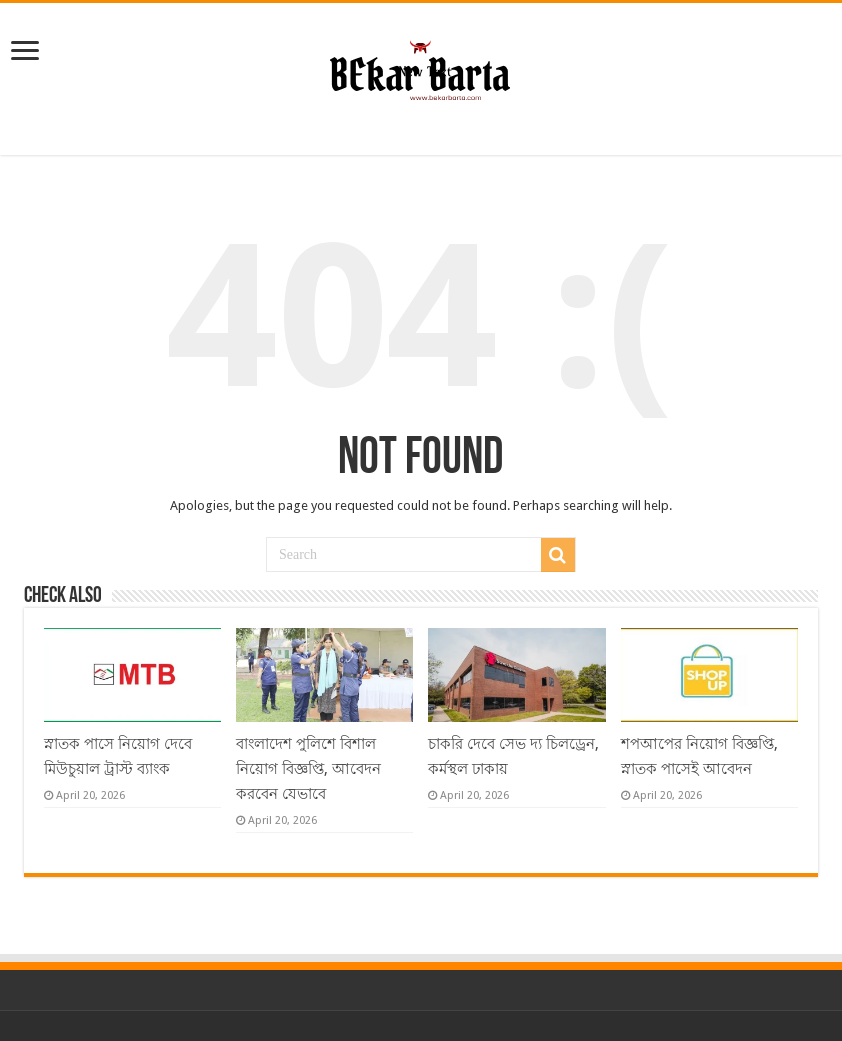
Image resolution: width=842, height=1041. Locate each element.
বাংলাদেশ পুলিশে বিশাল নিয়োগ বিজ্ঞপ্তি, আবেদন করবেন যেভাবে (308, 769)
